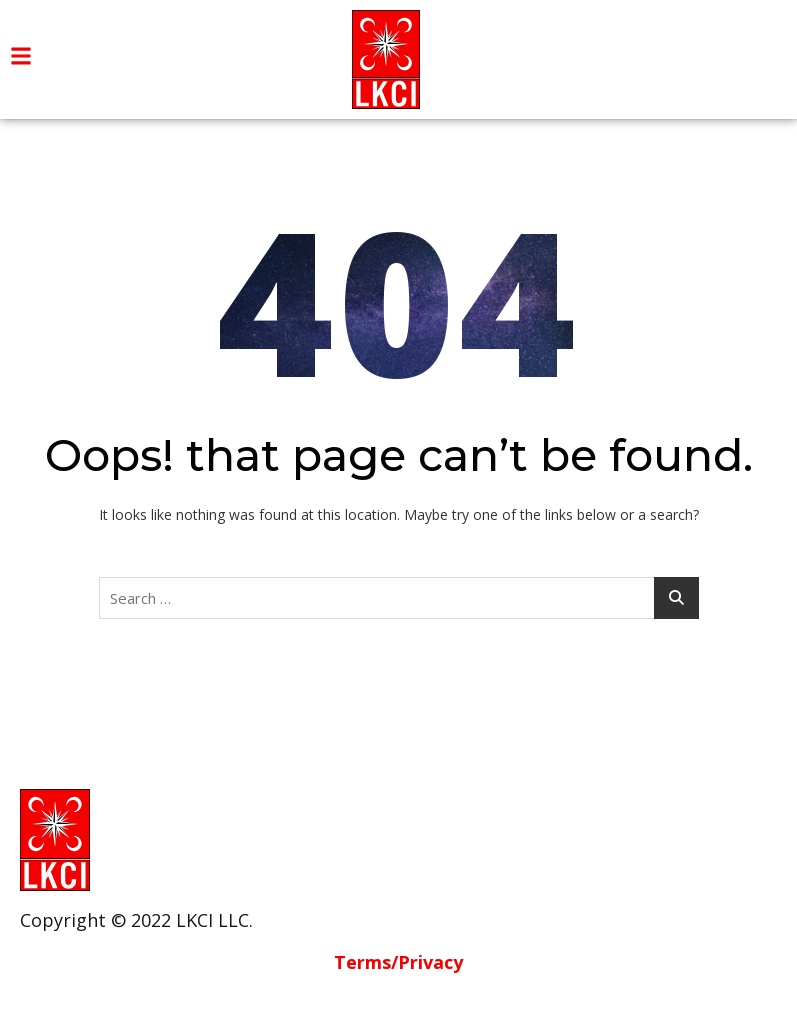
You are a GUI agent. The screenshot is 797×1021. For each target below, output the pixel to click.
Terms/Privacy (398, 962)
